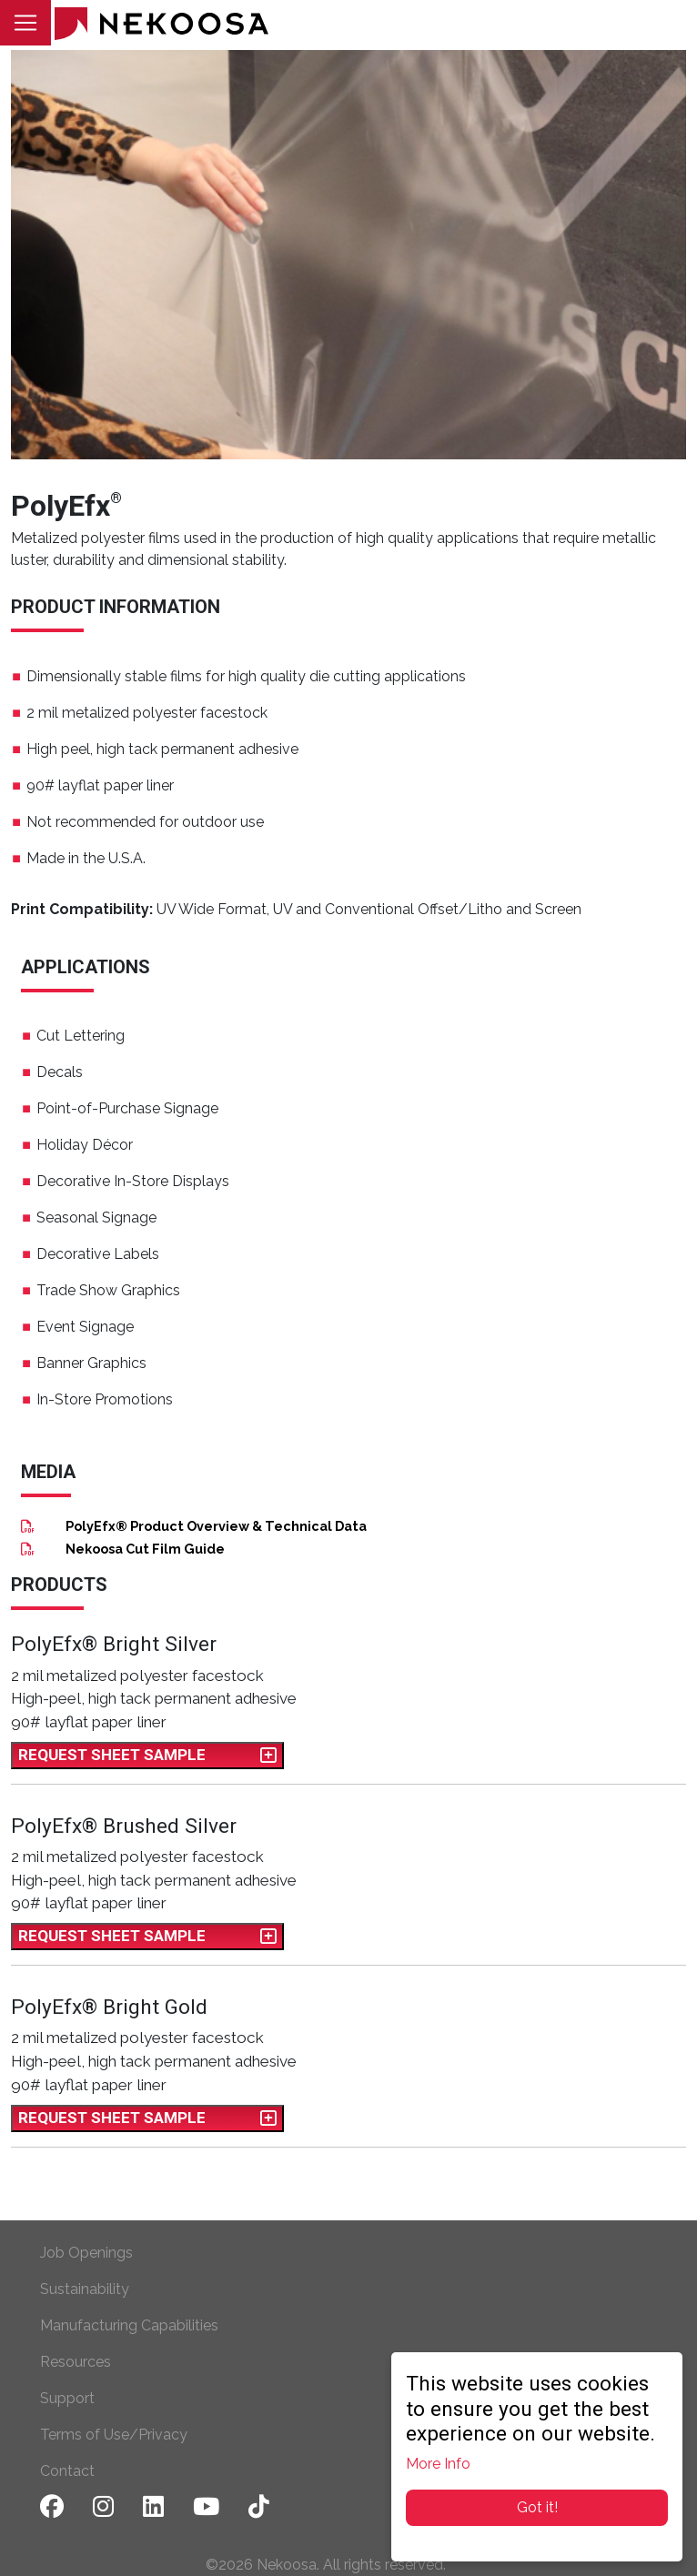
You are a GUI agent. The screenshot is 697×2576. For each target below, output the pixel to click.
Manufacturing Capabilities (129, 2325)
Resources (75, 2361)
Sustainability (84, 2289)
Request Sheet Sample (147, 1755)
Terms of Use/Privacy (113, 2434)
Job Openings (86, 2252)
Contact (67, 2471)
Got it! (537, 2507)
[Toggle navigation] (25, 22)
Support (67, 2398)
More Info (438, 2463)
